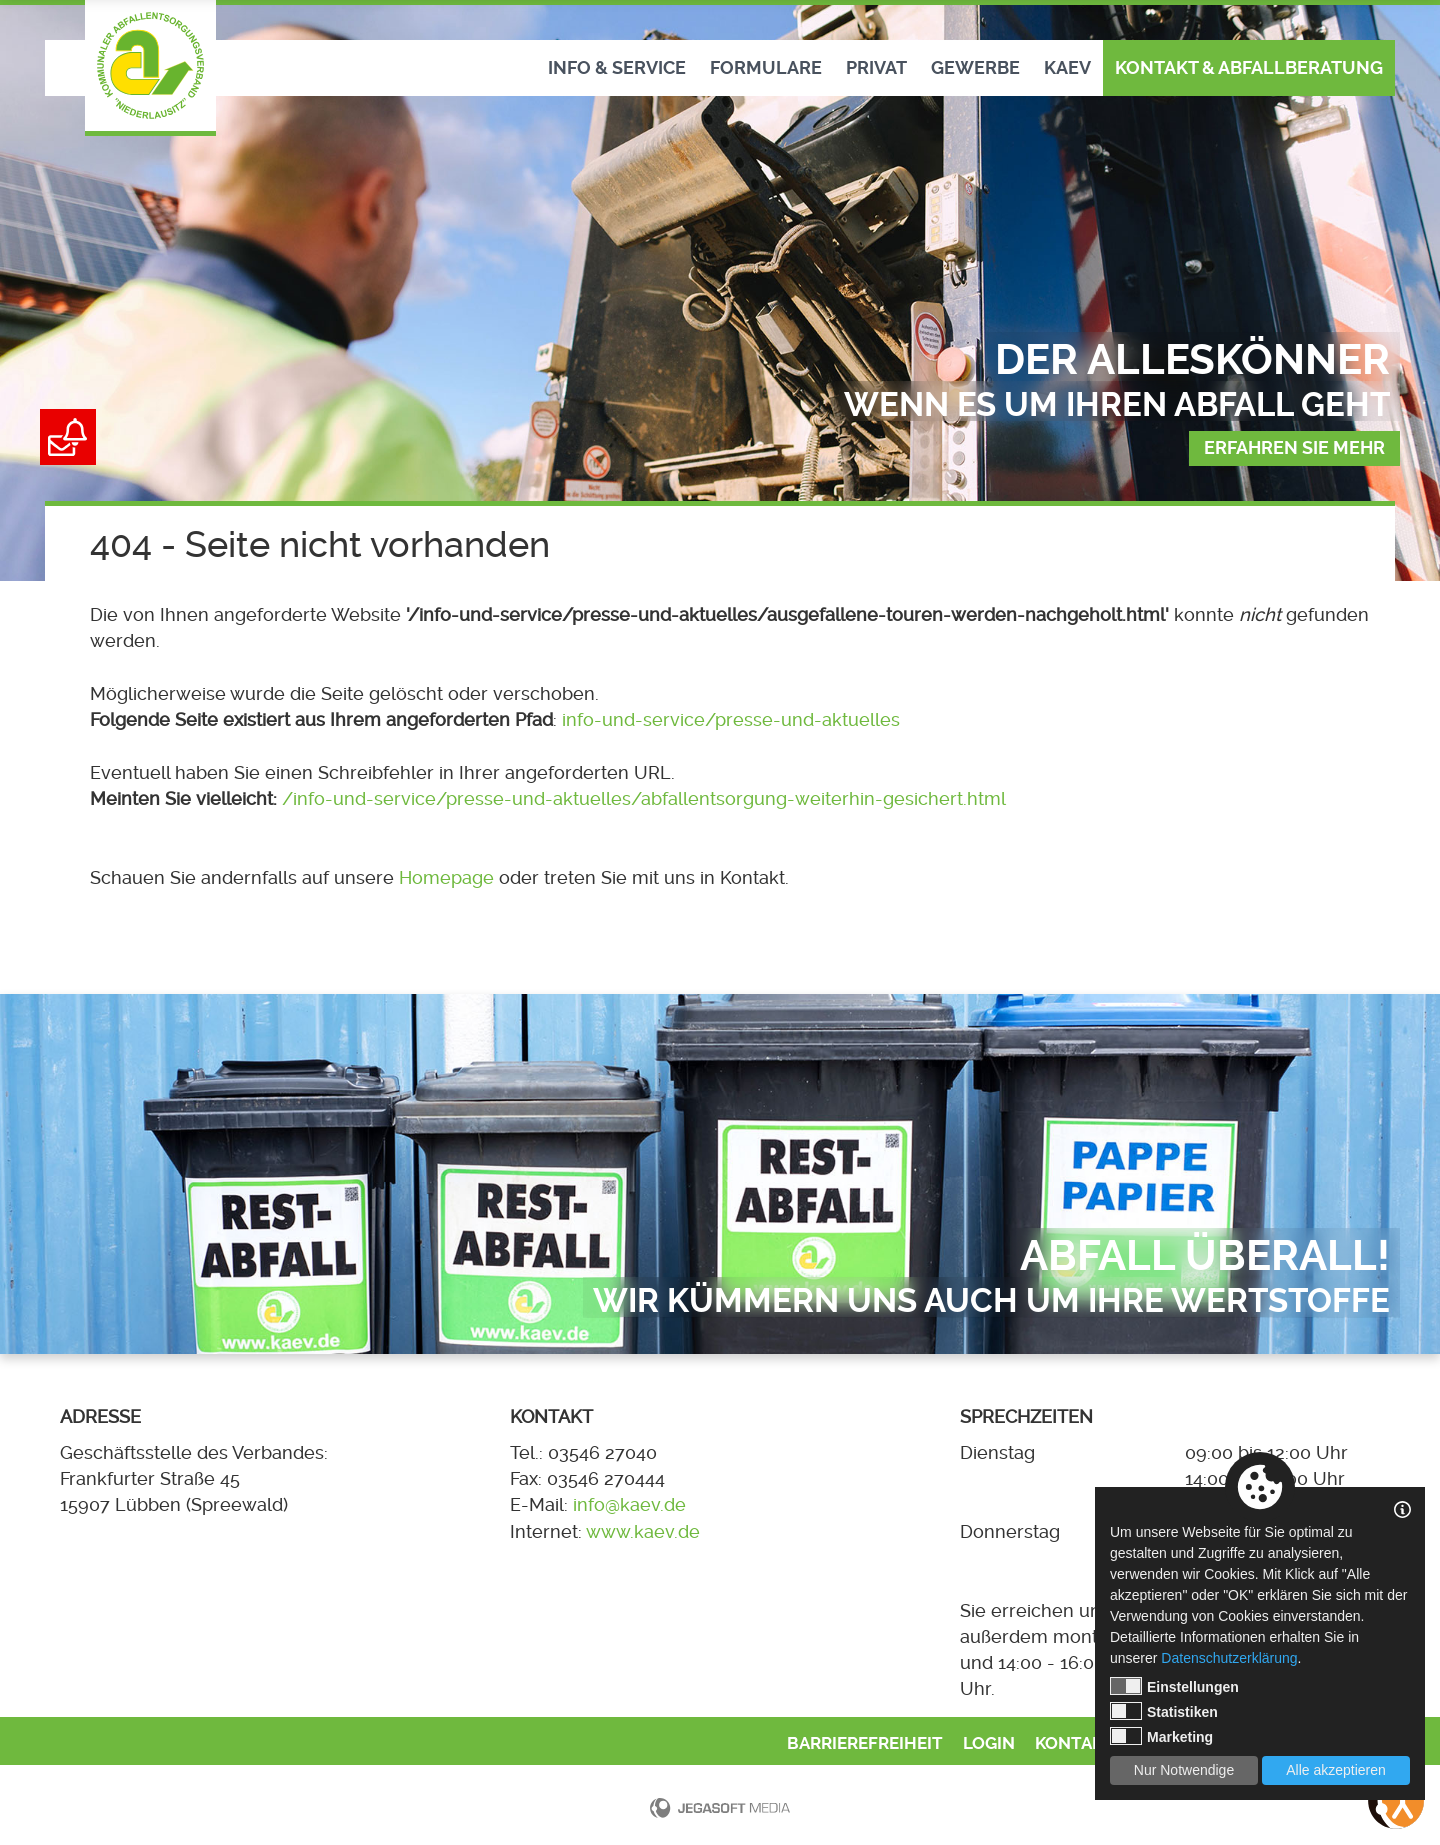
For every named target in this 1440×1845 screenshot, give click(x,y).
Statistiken (1164, 1711)
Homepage (446, 878)
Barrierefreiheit (865, 1743)
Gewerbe (975, 68)
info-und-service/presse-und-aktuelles (731, 720)
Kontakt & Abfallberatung (1249, 68)
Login (989, 1743)
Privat (876, 68)
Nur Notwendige (1184, 1770)
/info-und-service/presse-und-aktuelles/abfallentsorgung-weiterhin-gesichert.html (644, 799)
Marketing (1161, 1736)
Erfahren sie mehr (1294, 448)
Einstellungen (1174, 1686)
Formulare (766, 68)
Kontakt (1074, 1743)
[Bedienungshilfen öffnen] (1396, 1801)
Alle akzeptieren (1336, 1770)
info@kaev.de (629, 1505)
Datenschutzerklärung (1229, 1658)
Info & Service (617, 68)
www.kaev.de (643, 1532)
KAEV (1067, 68)
